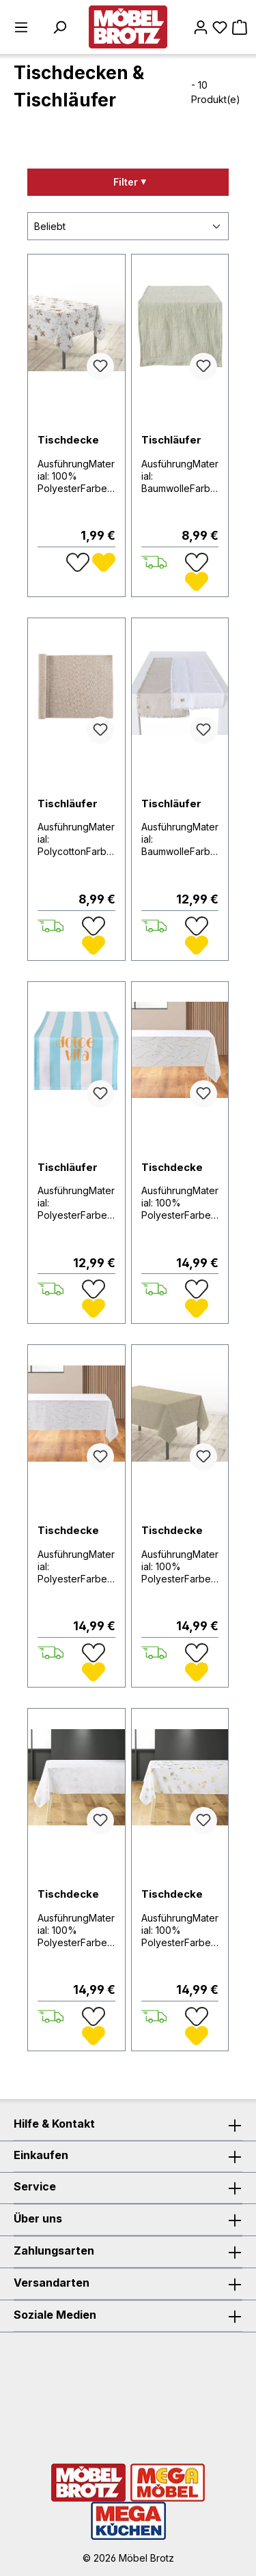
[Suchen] (59, 27)
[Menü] (21, 27)
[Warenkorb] (239, 27)
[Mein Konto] (200, 27)
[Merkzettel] (219, 27)
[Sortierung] (128, 226)
